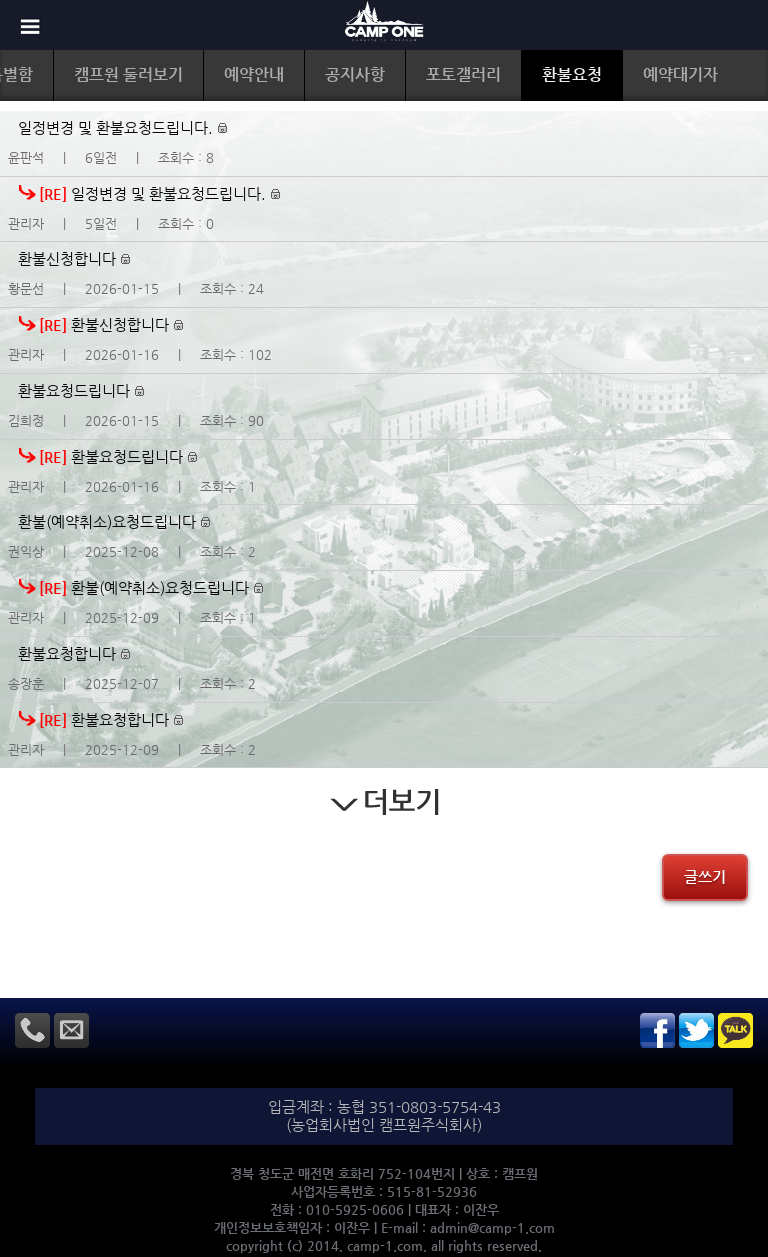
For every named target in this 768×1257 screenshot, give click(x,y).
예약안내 (254, 74)
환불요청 (572, 74)
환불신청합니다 (74, 258)
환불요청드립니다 (81, 390)
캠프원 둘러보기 (128, 74)
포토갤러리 (463, 74)
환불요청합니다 (74, 653)
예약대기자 (680, 74)
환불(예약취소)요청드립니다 (114, 521)
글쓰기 (705, 876)
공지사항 (355, 74)
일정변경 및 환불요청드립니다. (122, 127)
